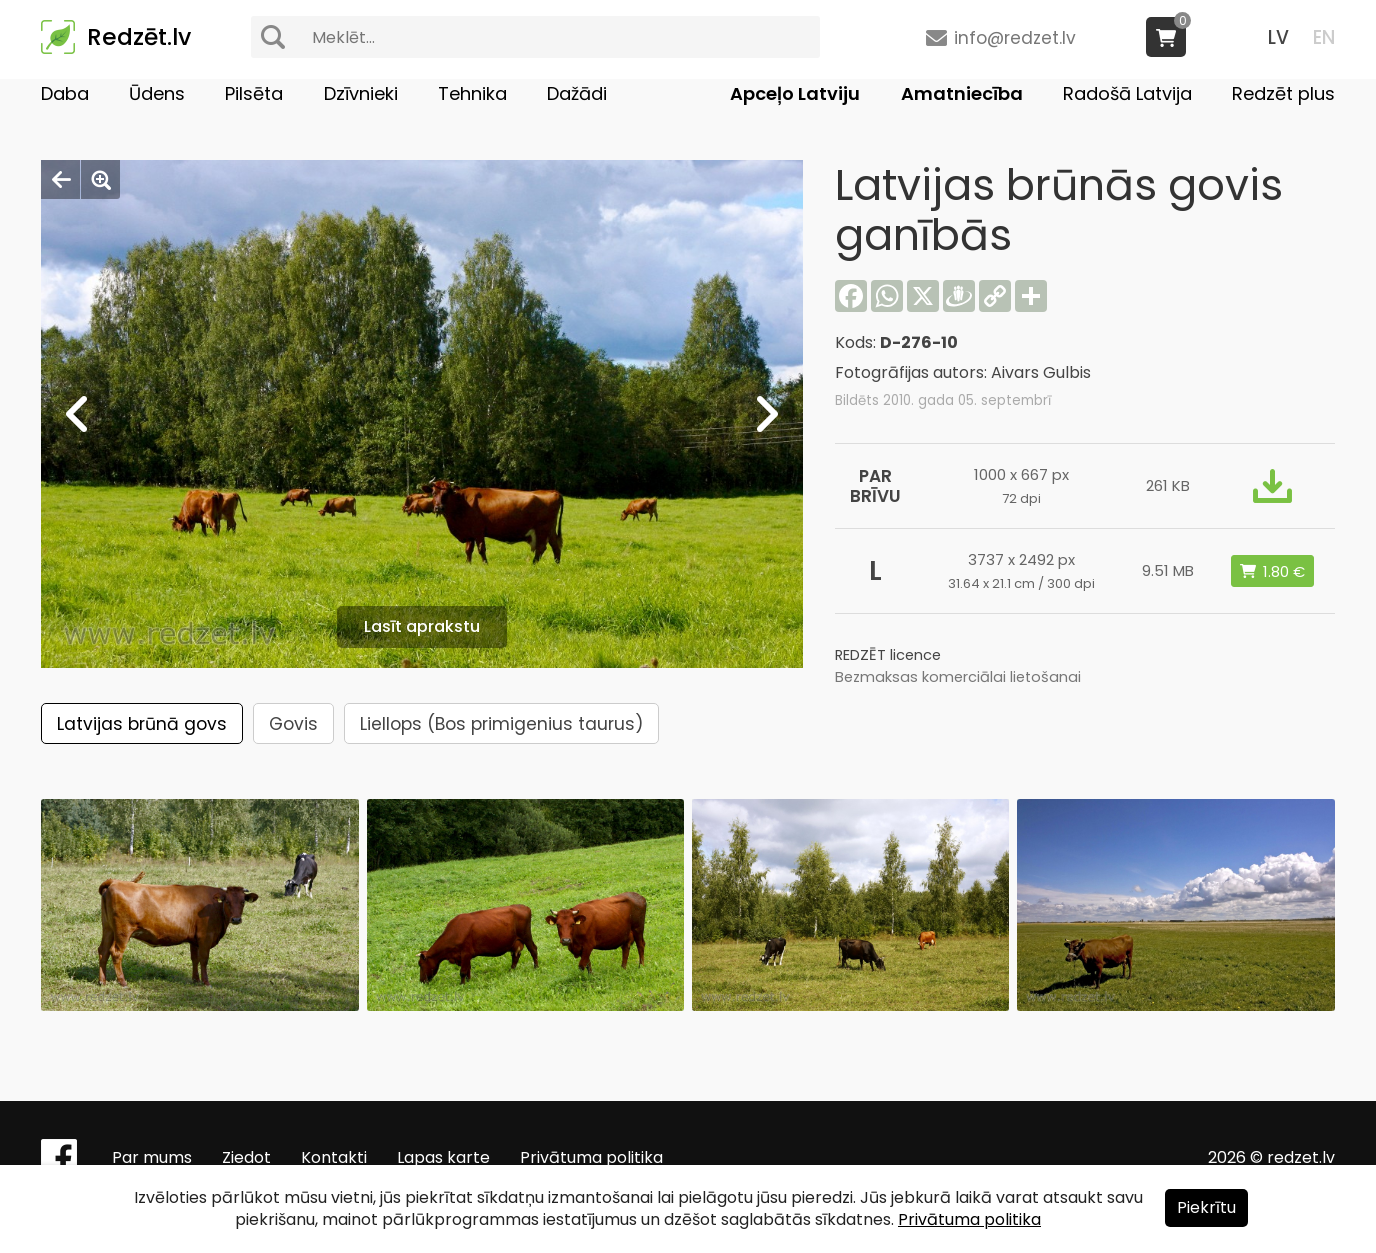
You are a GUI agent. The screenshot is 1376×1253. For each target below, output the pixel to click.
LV (1278, 37)
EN (1324, 37)
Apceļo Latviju (795, 93)
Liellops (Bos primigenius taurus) (501, 724)
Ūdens (157, 93)
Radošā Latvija (1127, 93)
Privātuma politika (591, 1157)
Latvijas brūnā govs (142, 724)
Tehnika (472, 93)
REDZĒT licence (888, 655)
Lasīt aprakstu (422, 626)
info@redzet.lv (1015, 38)
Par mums (152, 1157)
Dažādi (577, 93)
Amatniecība (962, 93)
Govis (293, 724)
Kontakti (334, 1157)
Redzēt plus (1283, 93)
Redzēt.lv (139, 37)
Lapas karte (443, 1157)
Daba (65, 93)
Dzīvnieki (361, 93)
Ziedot (246, 1157)
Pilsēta (254, 93)
